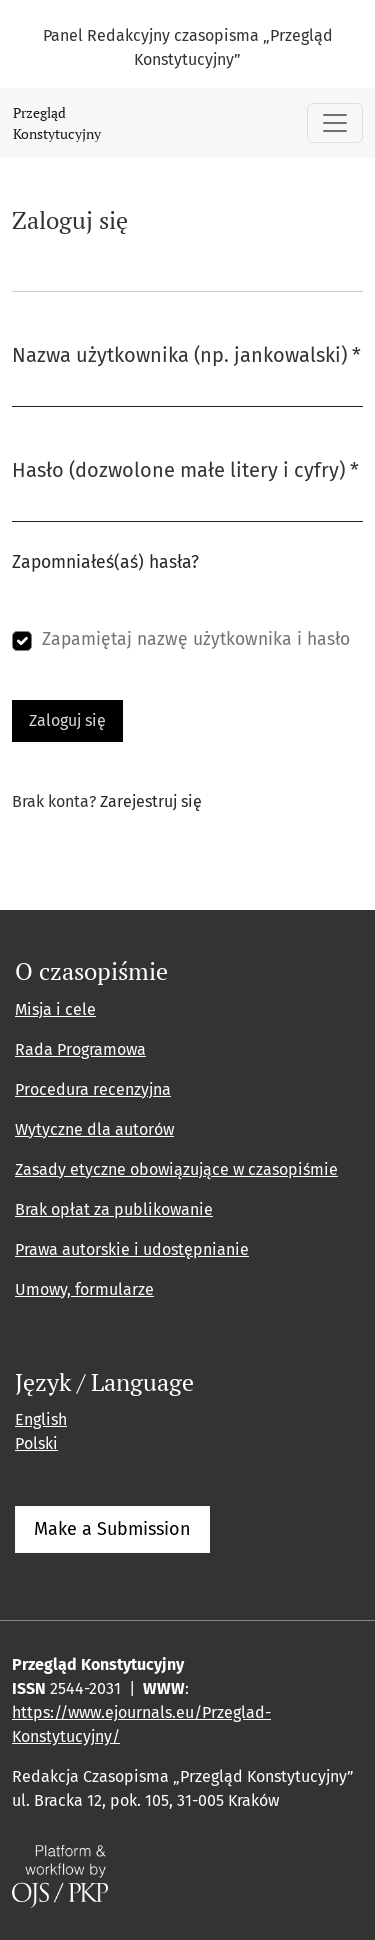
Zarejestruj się (151, 801)
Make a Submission (112, 1529)
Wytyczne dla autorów (94, 1129)
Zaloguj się (67, 720)
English (41, 1419)
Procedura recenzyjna (93, 1089)
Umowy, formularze (84, 1289)
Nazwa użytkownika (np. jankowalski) (186, 353)
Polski (36, 1443)
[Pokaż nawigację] (335, 123)
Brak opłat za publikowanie (114, 1209)
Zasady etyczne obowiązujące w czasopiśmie (176, 1169)
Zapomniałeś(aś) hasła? (105, 562)
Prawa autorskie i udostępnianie (132, 1249)
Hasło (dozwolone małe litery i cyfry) (185, 468)
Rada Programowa (80, 1049)
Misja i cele (55, 1009)
